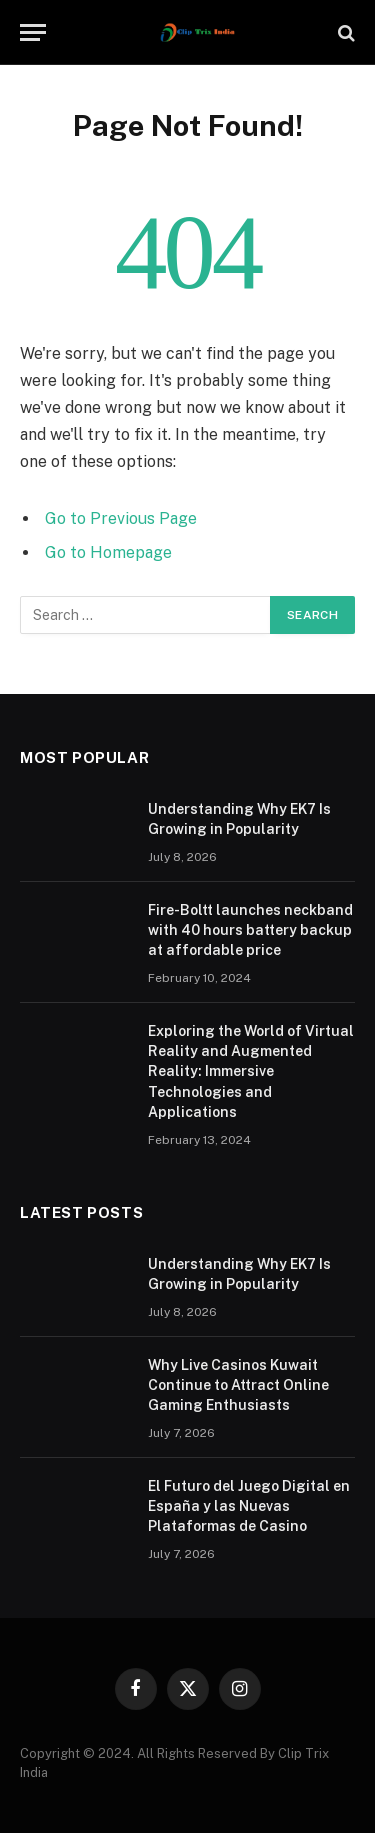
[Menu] (33, 32)
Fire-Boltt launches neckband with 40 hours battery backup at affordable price (250, 930)
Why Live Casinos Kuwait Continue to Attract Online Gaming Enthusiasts (238, 1385)
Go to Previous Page (121, 518)
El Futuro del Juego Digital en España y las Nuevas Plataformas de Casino (249, 1506)
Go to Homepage (108, 552)
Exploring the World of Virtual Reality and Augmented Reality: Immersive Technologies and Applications (251, 1071)
